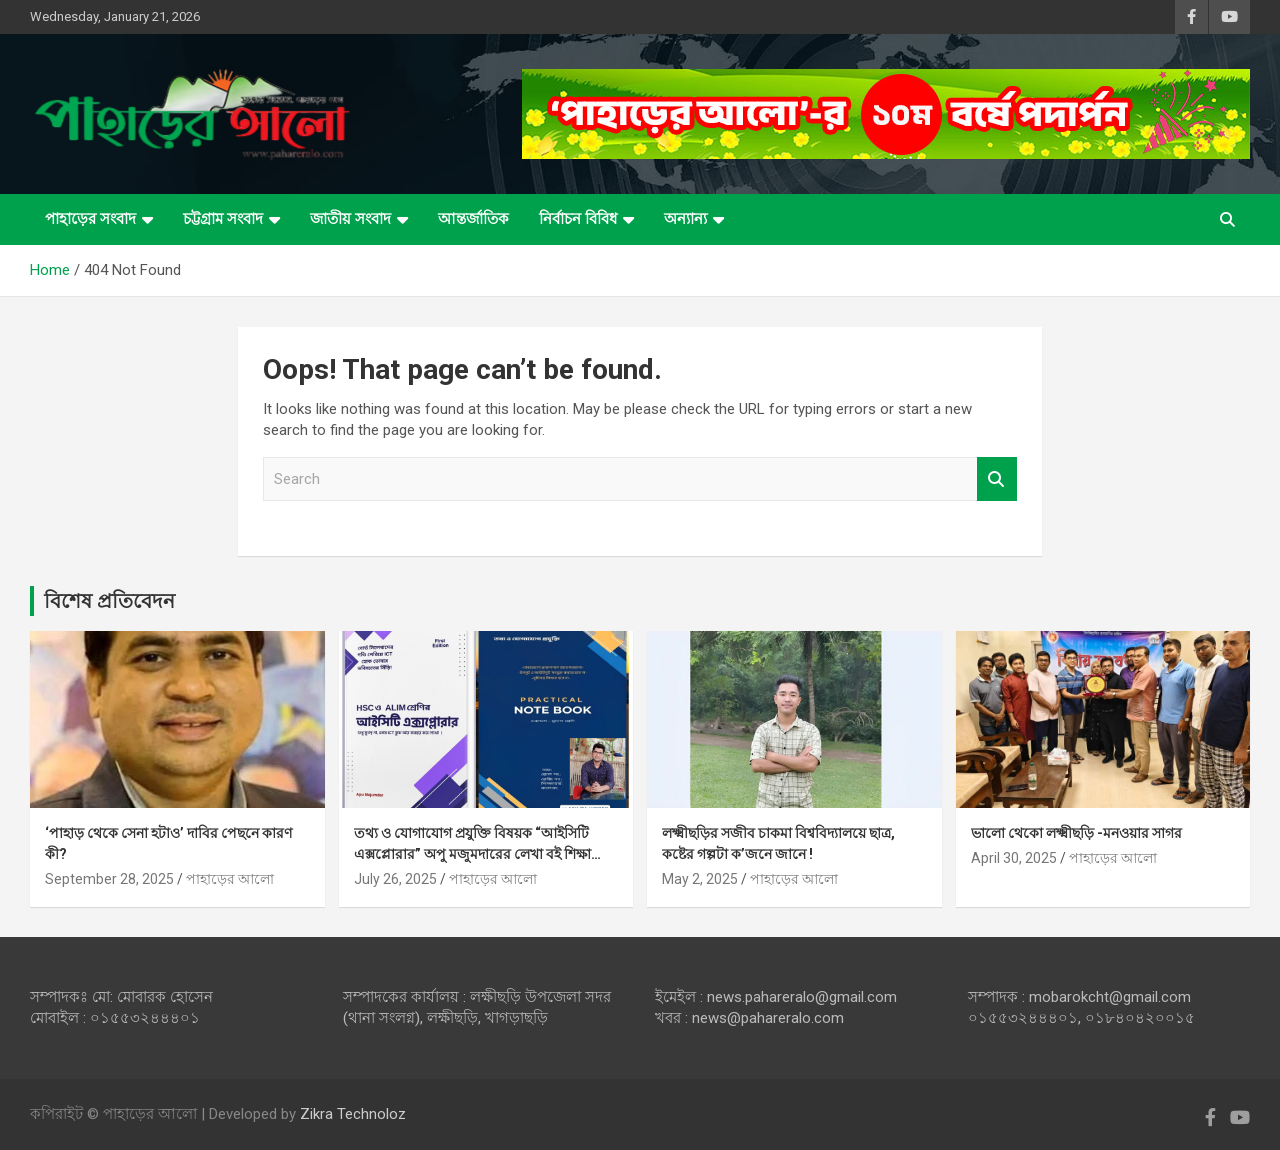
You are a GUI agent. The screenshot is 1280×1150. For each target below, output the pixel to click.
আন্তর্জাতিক (473, 219)
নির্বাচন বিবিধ (578, 219)
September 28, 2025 (109, 879)
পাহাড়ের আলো (230, 879)
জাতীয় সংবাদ (350, 219)
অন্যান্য (685, 219)
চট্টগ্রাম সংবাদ (223, 219)
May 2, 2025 (700, 879)
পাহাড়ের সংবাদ (90, 219)
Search (997, 479)
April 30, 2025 (1014, 858)
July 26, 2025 (395, 879)
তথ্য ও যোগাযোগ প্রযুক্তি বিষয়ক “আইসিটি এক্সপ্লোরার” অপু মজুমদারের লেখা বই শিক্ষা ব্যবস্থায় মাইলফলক (472, 854)
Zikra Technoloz (353, 1114)
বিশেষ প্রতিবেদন (109, 601)
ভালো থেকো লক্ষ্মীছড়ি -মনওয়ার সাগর (1076, 833)
